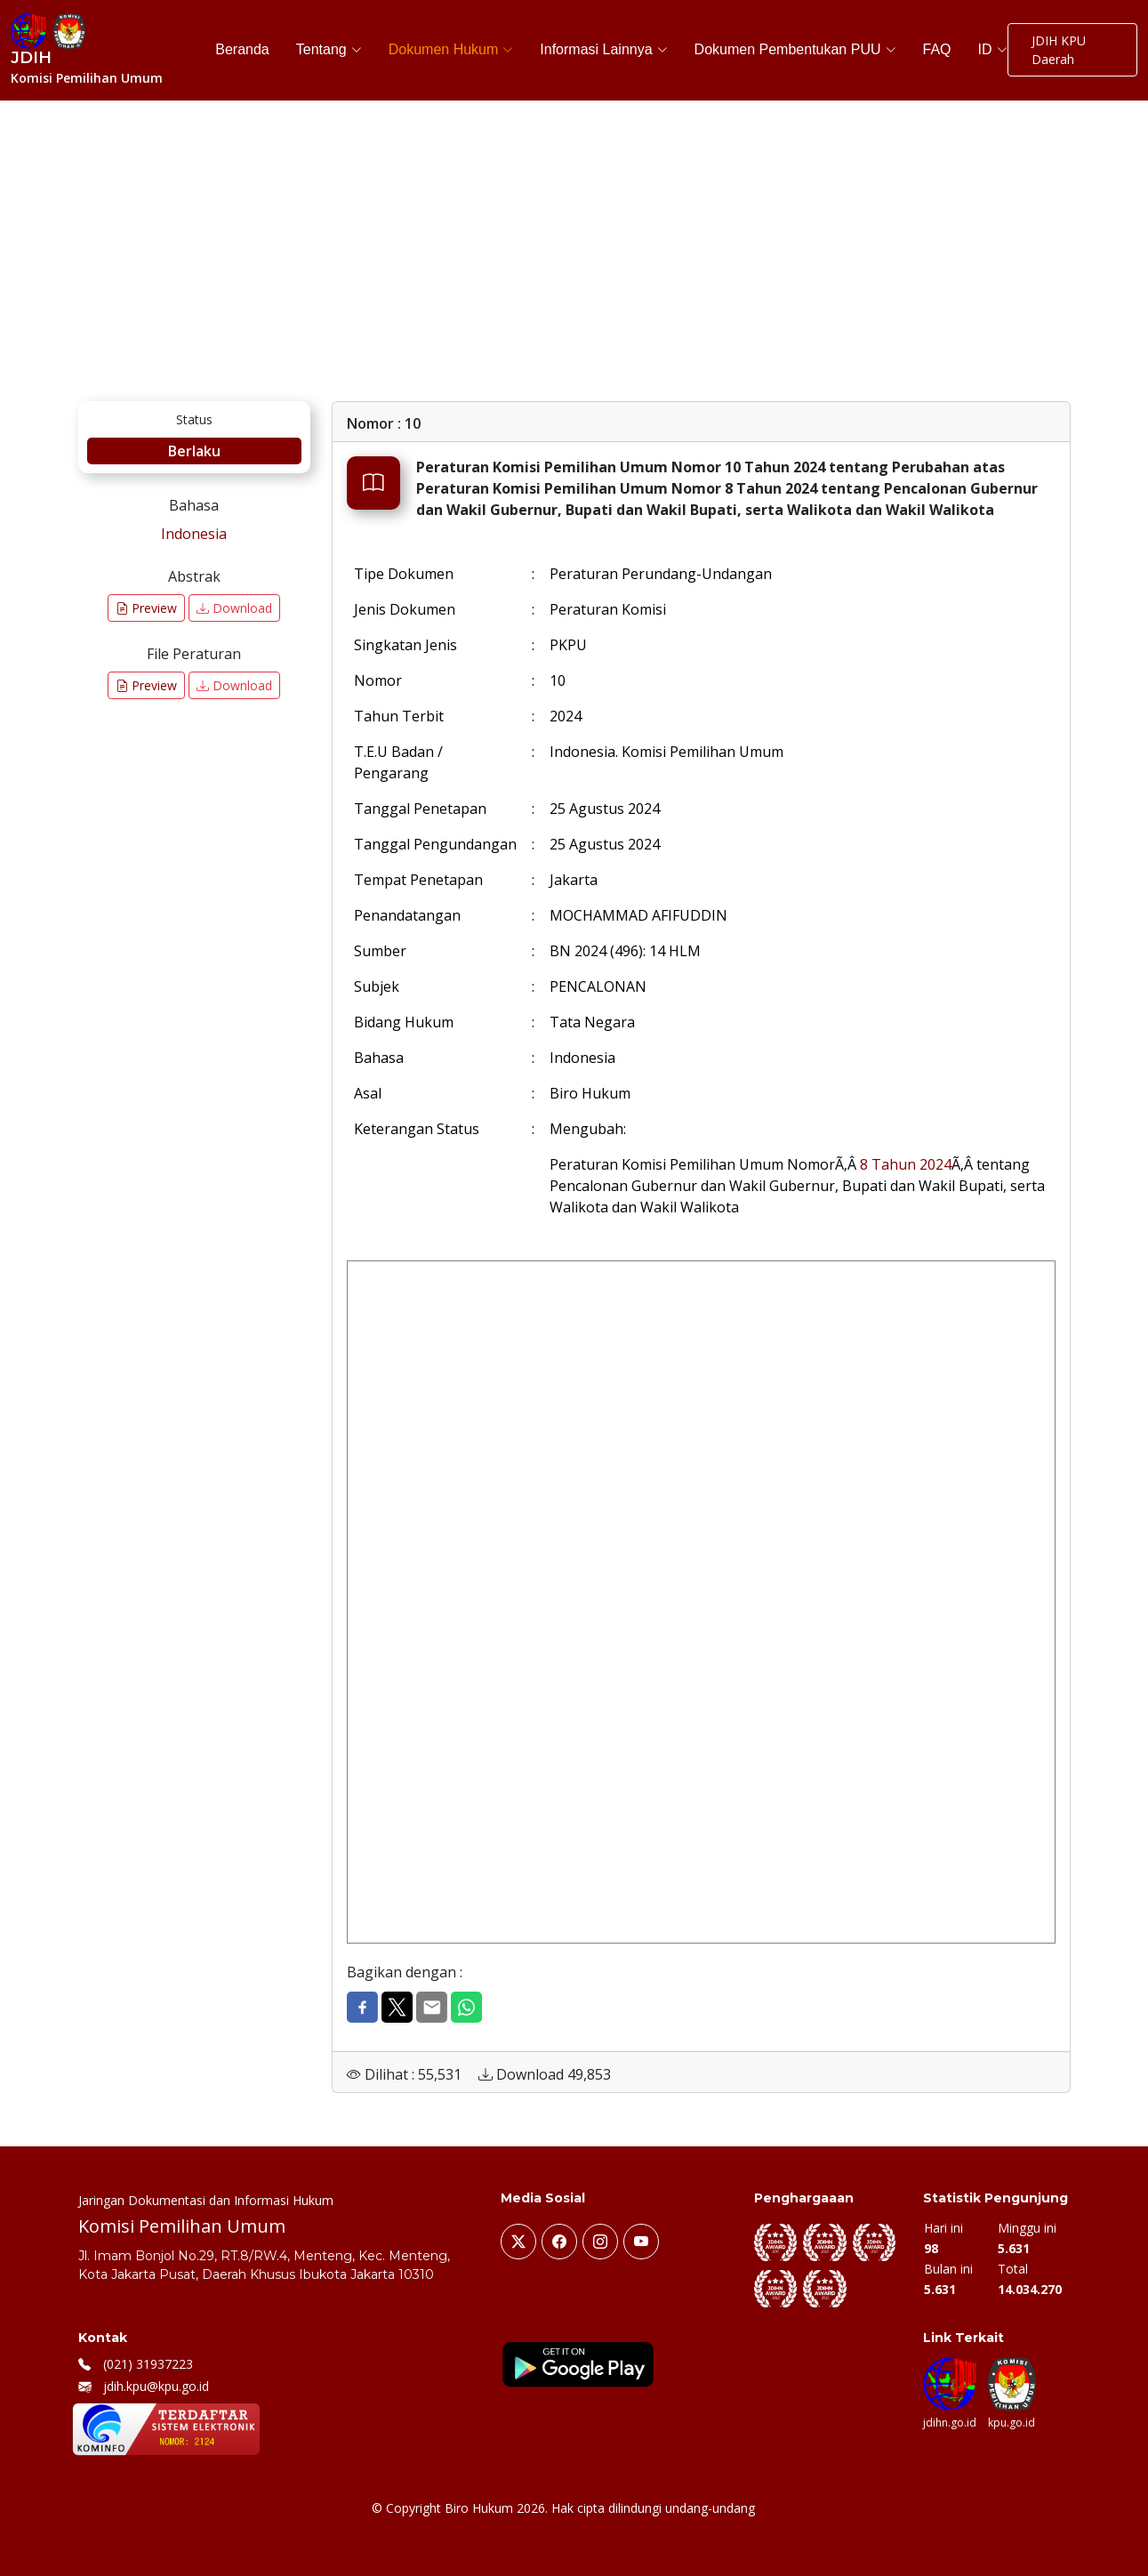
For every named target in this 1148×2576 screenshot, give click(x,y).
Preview (146, 608)
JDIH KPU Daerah (1059, 50)
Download (234, 608)
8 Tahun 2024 (905, 1164)
